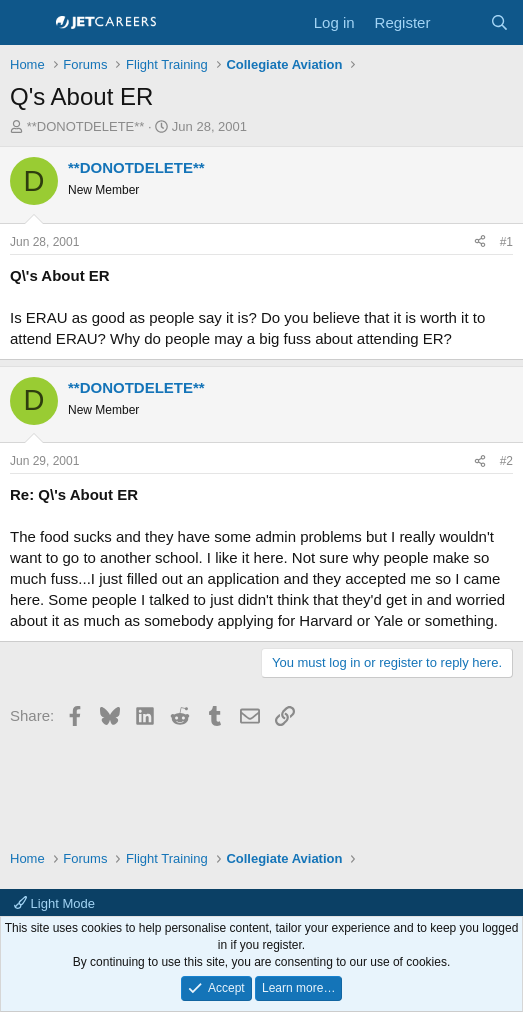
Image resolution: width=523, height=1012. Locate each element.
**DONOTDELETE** (86, 126)
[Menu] (27, 23)
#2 (506, 461)
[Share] (480, 242)
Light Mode (54, 903)
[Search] (499, 22)
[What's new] (459, 22)
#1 (506, 242)
